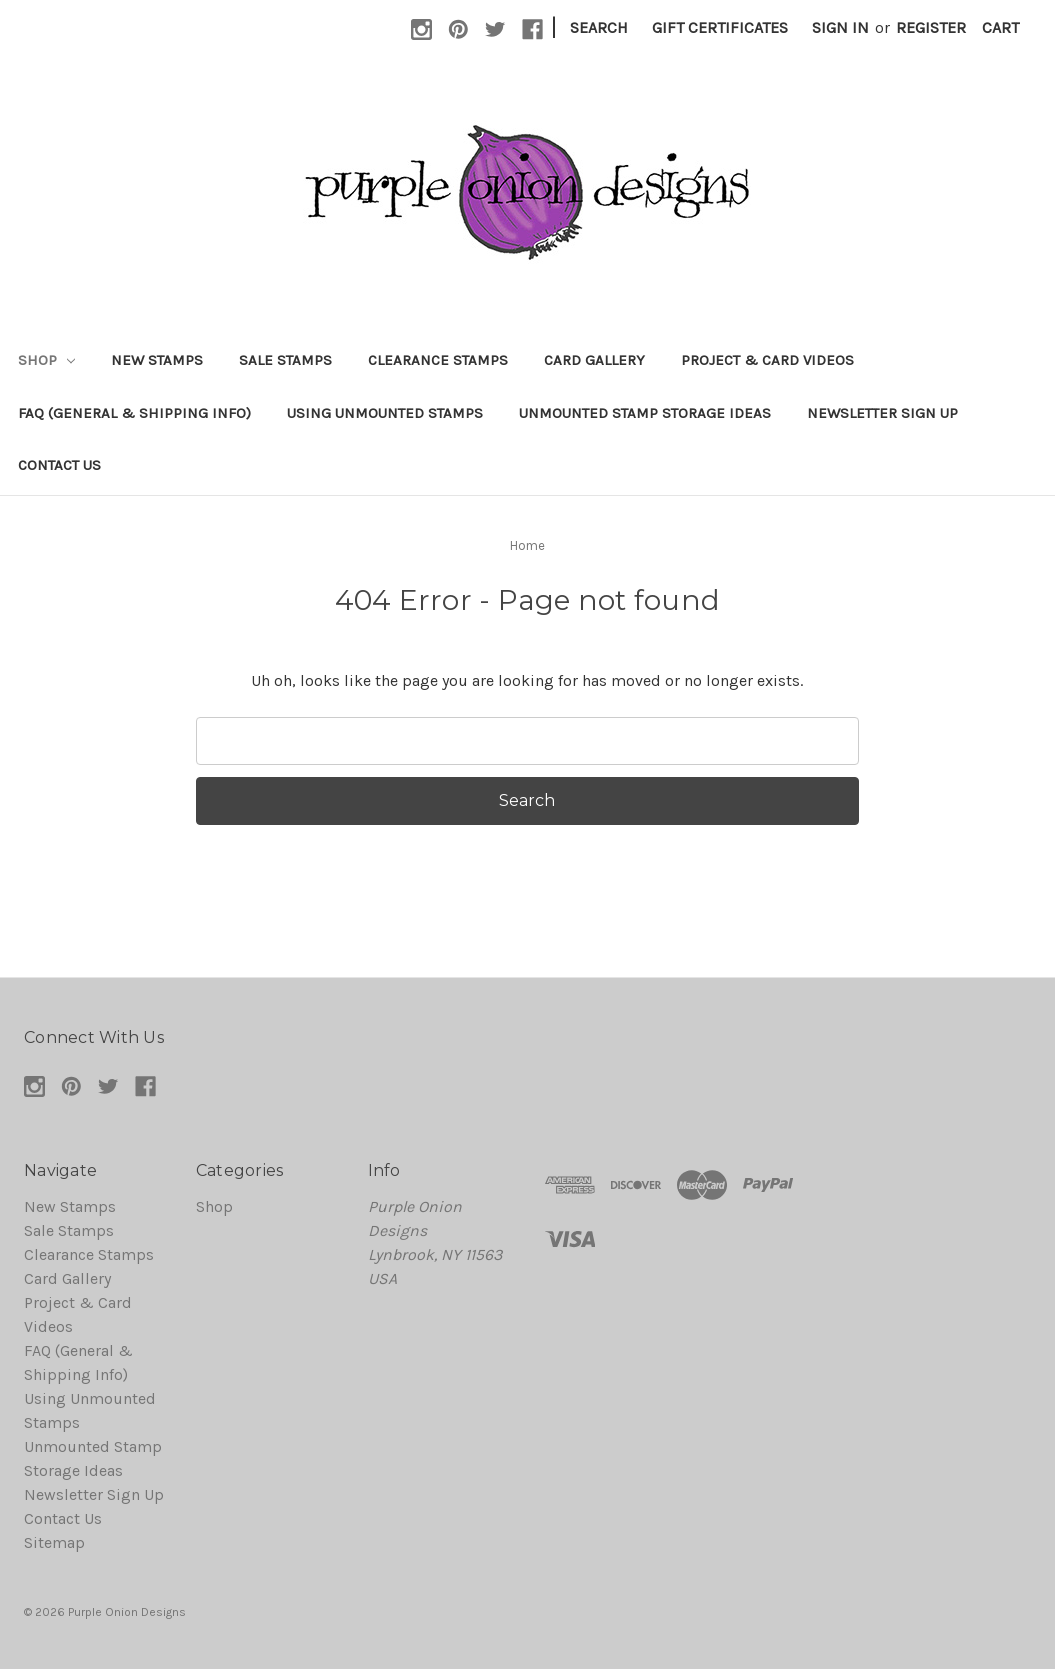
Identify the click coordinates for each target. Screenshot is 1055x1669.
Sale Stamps (285, 360)
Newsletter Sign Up (882, 413)
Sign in (840, 27)
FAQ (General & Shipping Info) (134, 413)
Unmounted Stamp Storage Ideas (645, 413)
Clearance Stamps (438, 360)
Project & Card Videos (767, 360)
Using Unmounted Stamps (385, 413)
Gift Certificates (720, 27)
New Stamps (157, 360)
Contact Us (59, 465)
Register (931, 27)
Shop (46, 360)
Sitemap (54, 1542)
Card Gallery (594, 360)
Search (599, 27)
